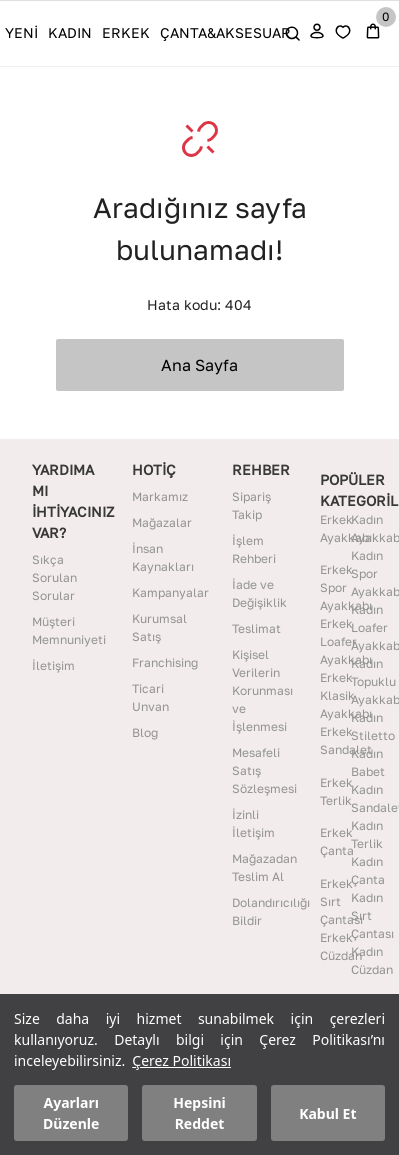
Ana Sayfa (199, 365)
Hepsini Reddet (199, 1113)
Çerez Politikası (181, 1060)
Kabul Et (327, 1113)
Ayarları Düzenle (71, 1113)
